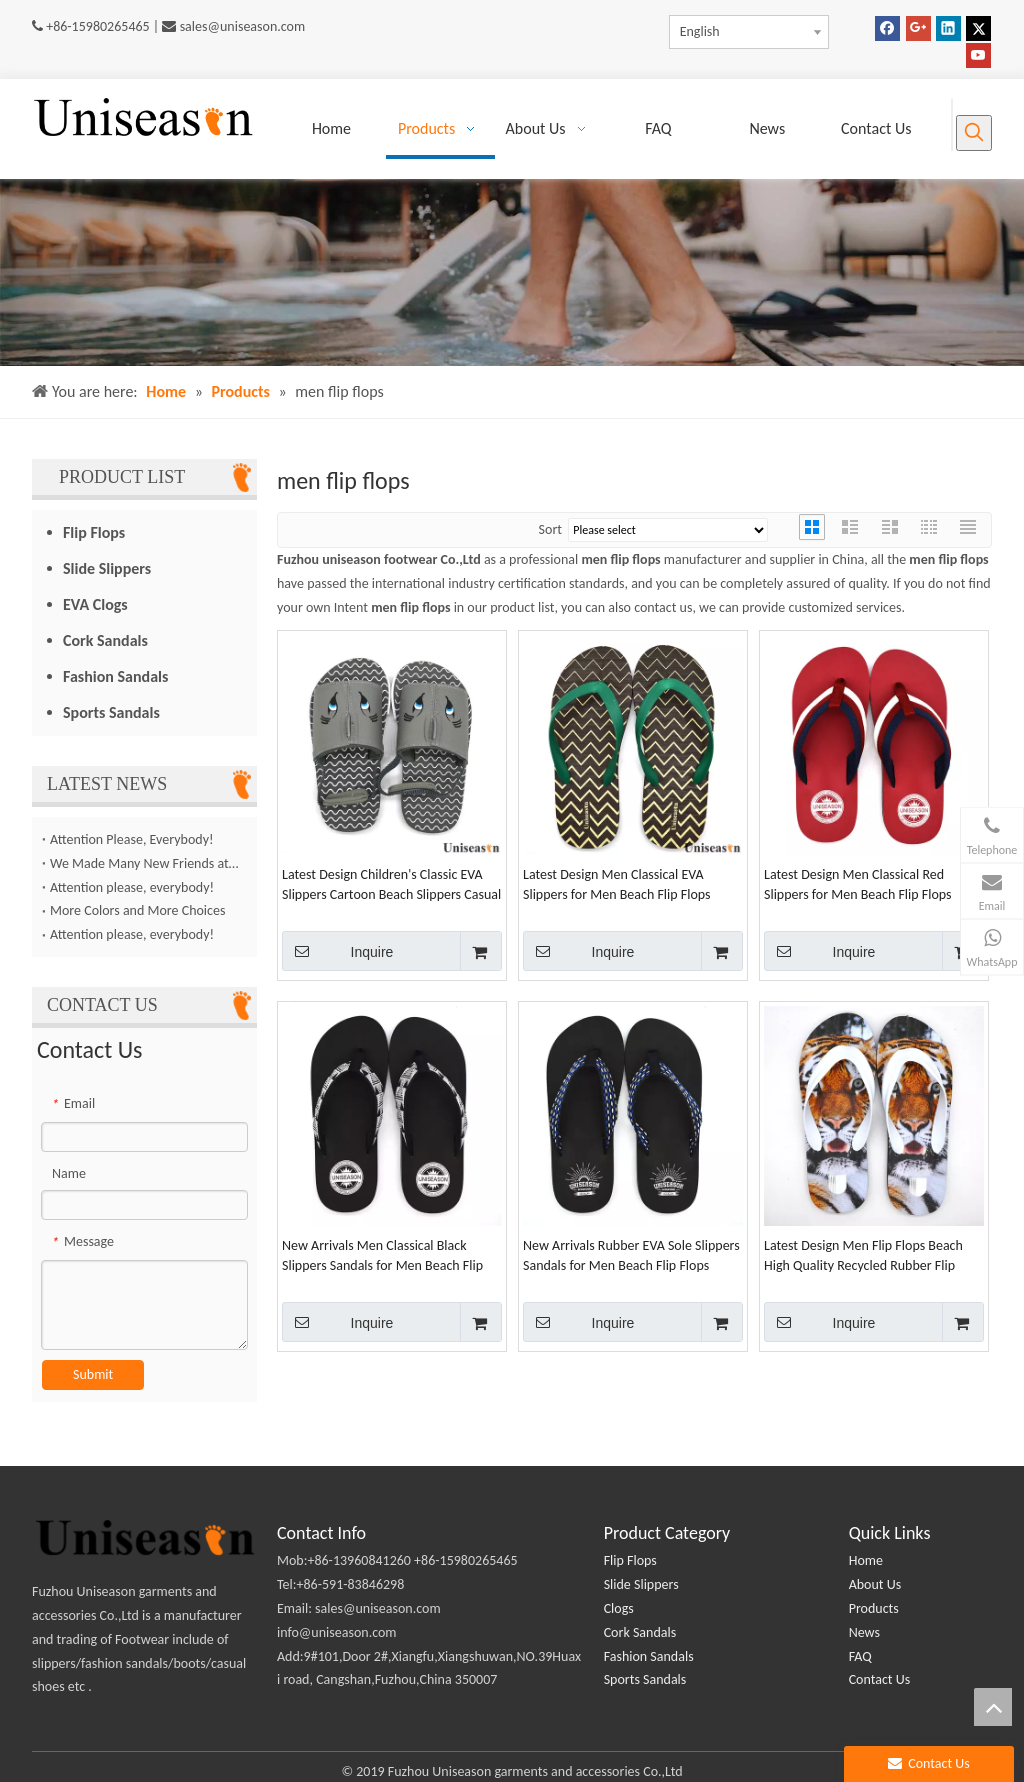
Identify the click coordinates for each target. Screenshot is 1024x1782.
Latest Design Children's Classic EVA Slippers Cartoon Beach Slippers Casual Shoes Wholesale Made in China (391, 885)
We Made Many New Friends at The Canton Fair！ (144, 863)
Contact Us (880, 1679)
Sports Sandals (111, 712)
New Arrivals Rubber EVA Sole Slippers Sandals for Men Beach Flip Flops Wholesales (631, 1256)
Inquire (337, 951)
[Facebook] (887, 28)
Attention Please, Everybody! (132, 839)
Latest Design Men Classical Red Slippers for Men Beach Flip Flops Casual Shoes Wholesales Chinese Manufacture (859, 885)
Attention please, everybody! (132, 887)
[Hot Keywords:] (974, 133)
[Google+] (918, 28)
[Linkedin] (948, 28)
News (864, 1632)
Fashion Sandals (115, 676)
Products (874, 1608)
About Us (875, 1584)
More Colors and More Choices (137, 910)
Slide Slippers (107, 568)
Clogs (619, 1608)
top (993, 1707)
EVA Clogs (95, 604)
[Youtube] (978, 55)
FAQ (860, 1656)
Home (866, 1560)
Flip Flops (94, 532)
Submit (93, 1374)
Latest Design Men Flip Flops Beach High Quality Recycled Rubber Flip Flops (863, 1256)
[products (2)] (512, 272)
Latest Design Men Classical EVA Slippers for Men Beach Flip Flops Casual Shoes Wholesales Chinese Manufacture (618, 885)
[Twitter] (978, 28)
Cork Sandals (105, 640)
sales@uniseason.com (243, 26)
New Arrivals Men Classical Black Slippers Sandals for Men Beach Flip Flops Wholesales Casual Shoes (382, 1256)
